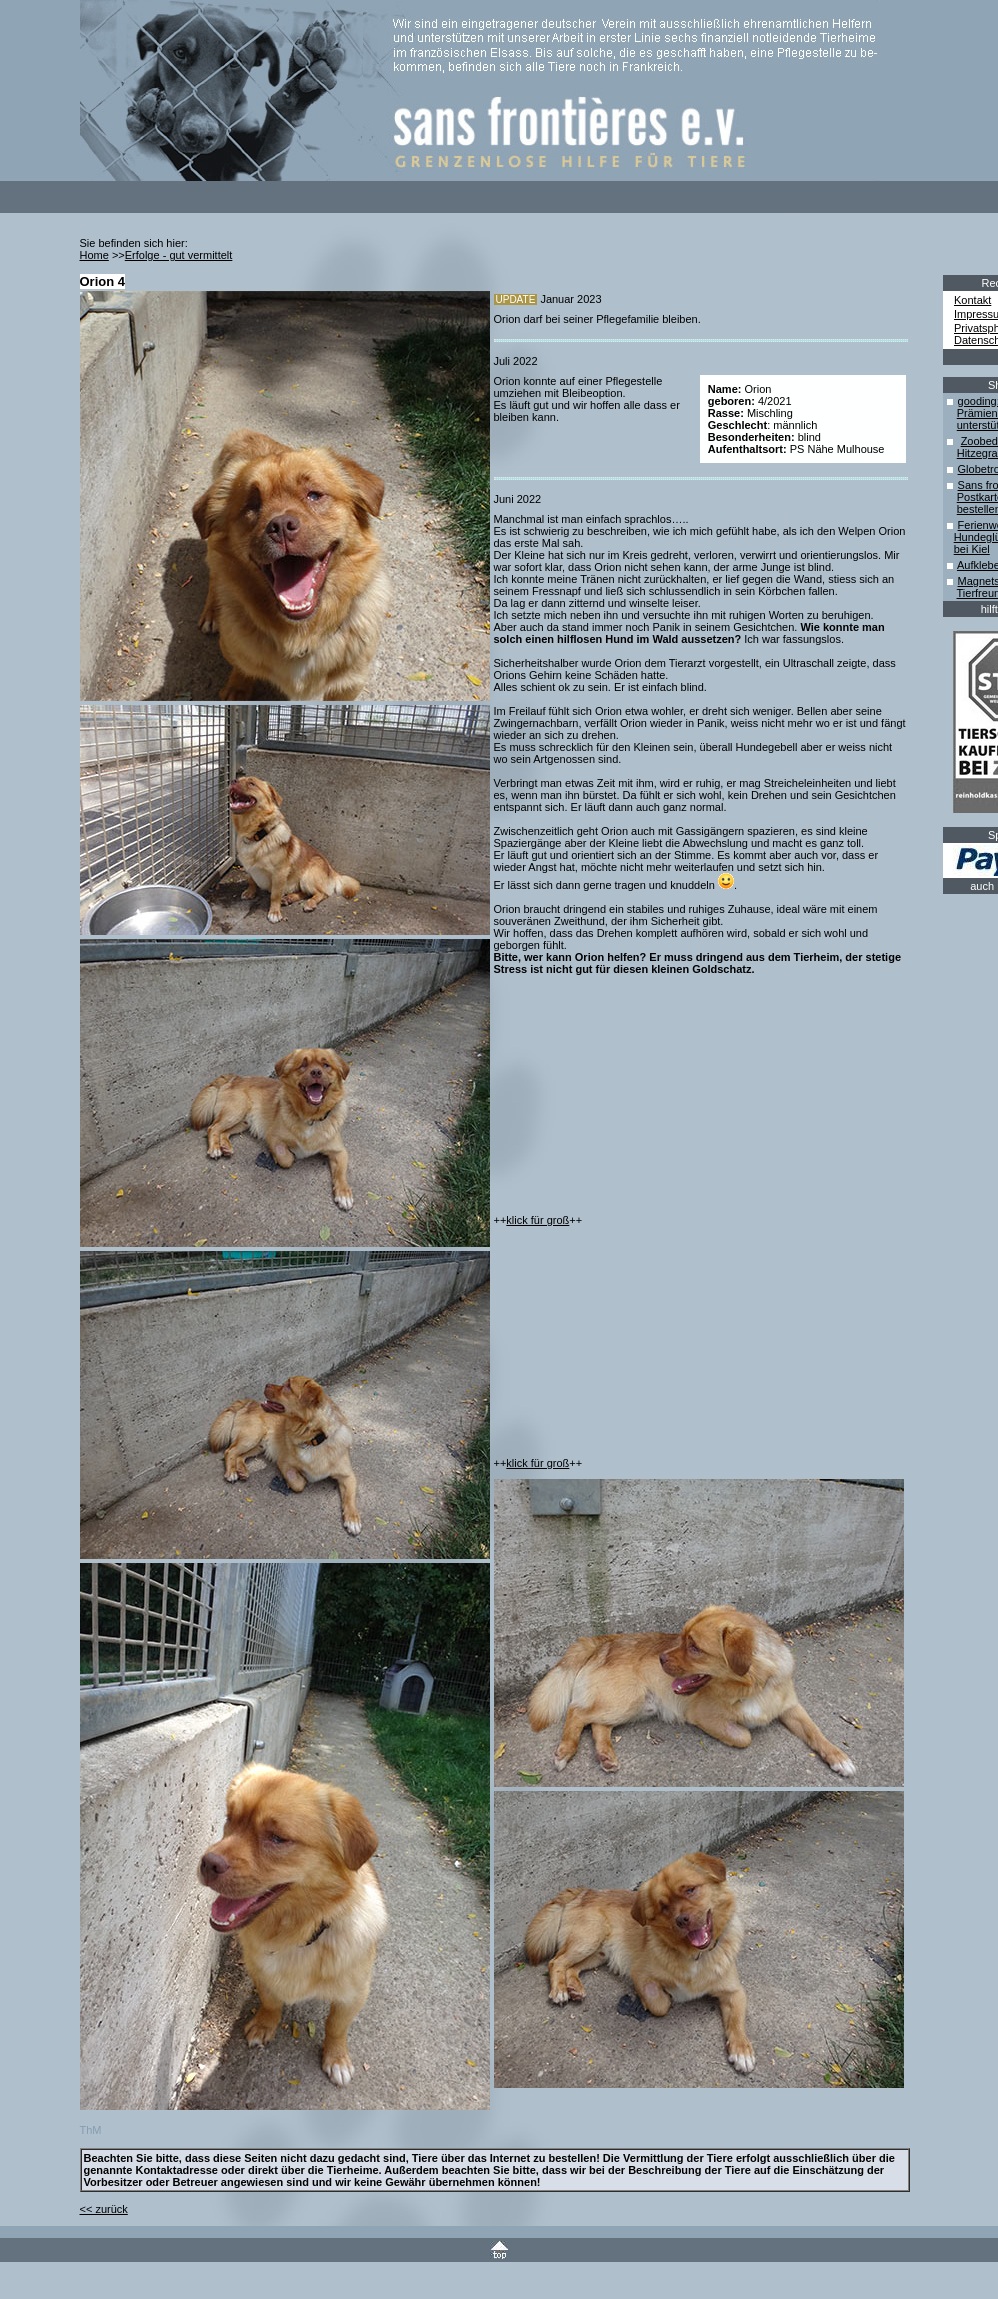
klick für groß (537, 1220)
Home (94, 255)
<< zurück (104, 2209)
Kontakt (972, 300)
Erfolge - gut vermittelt (179, 255)
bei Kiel (972, 549)
